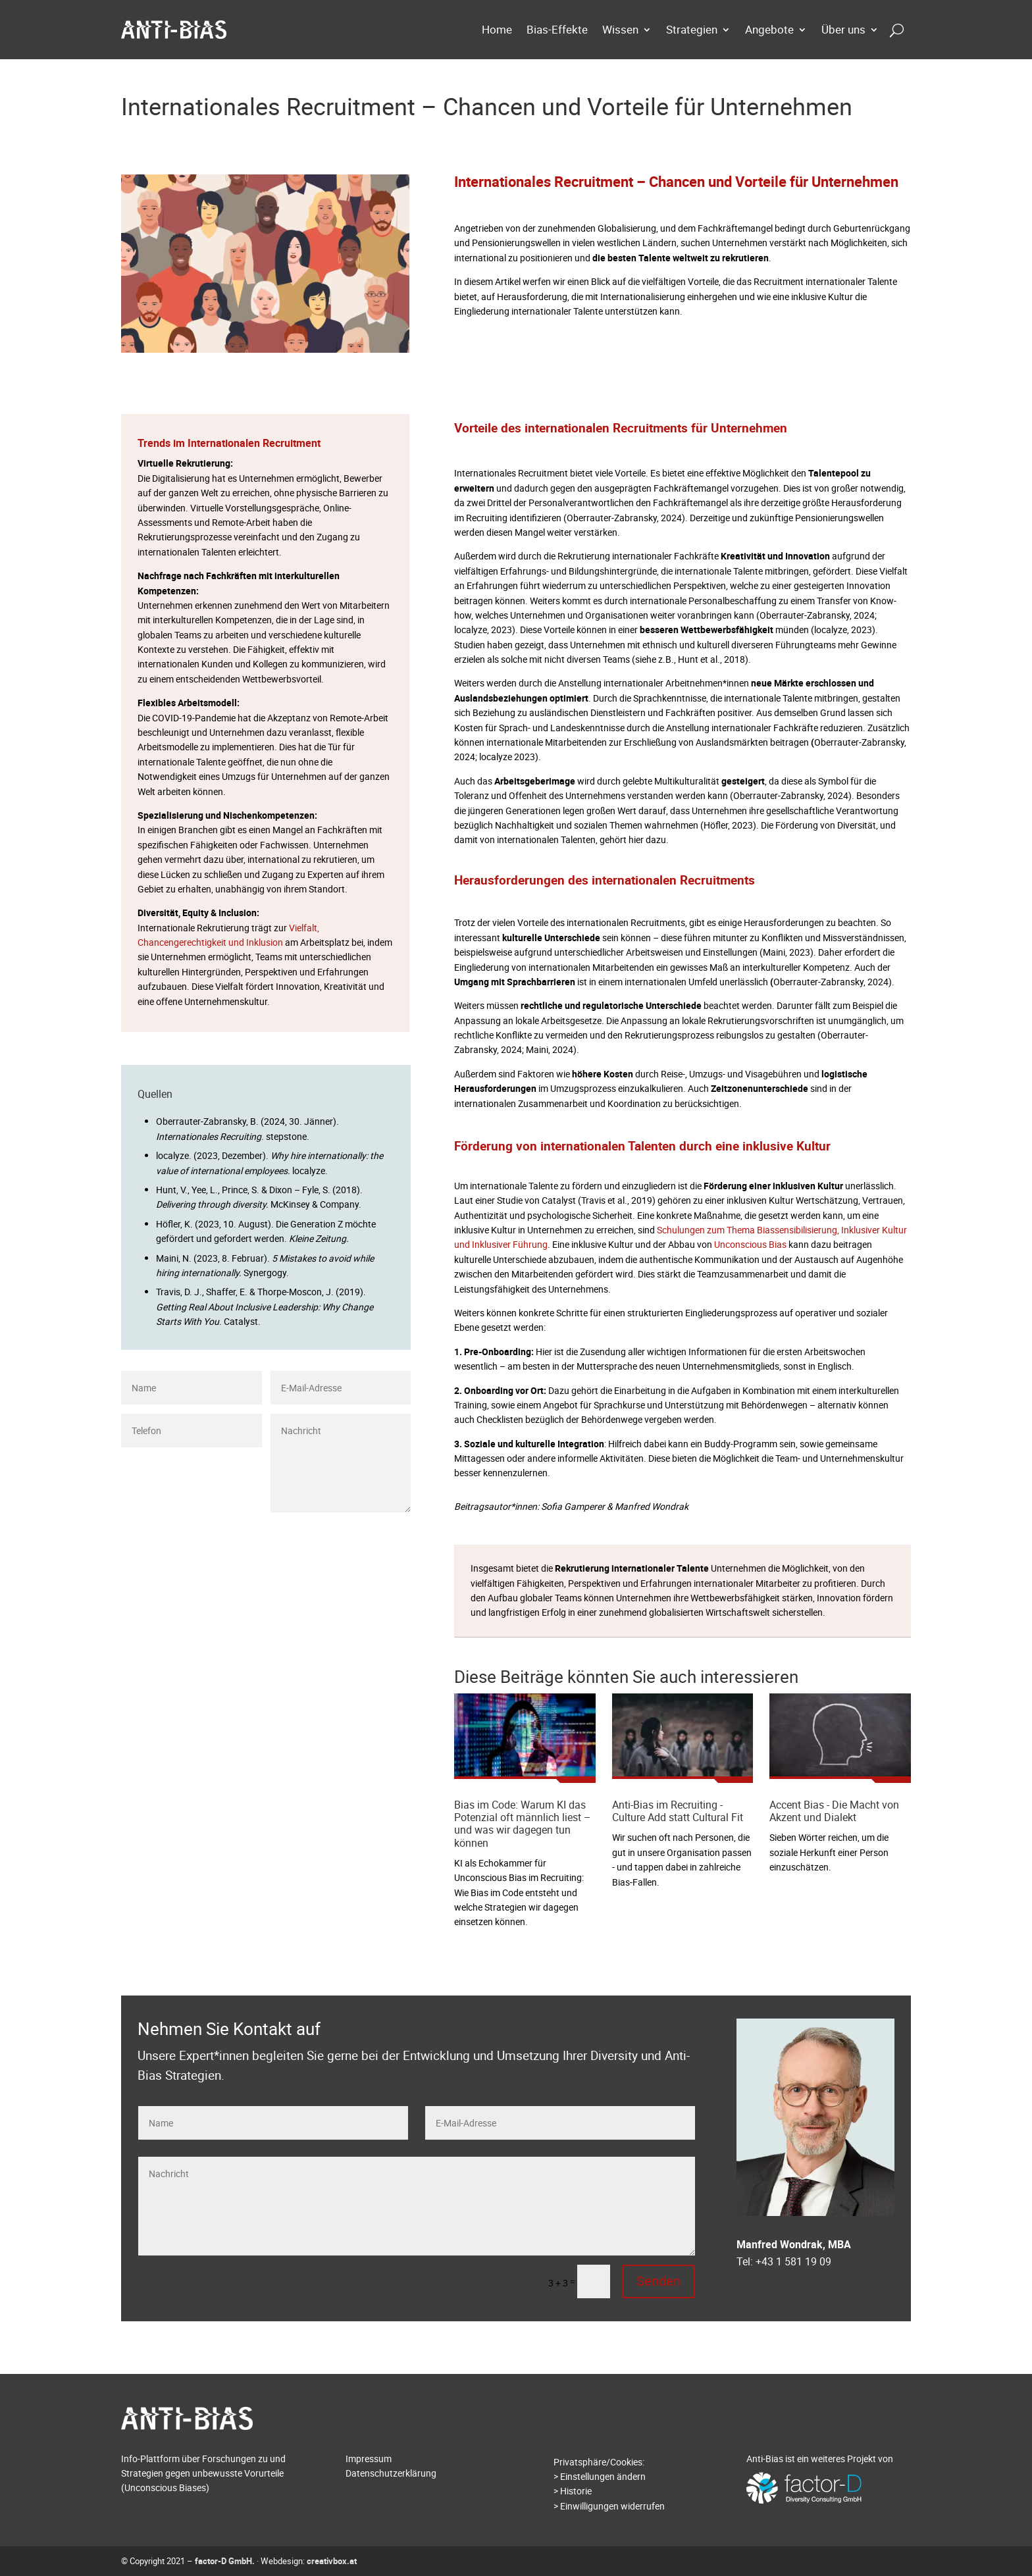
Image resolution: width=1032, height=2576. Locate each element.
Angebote (769, 29)
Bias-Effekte (557, 29)
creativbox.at (332, 2561)
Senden (381, 1534)
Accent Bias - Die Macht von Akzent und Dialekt (834, 1810)
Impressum (369, 2458)
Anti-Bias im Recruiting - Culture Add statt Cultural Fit (677, 1810)
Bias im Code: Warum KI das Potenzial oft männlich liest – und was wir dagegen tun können (522, 1823)
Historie (576, 2491)
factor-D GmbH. (225, 2561)
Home (497, 29)
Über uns (843, 29)
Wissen (620, 29)
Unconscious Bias (750, 1244)
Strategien (691, 29)
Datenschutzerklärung (391, 2473)
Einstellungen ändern (603, 2476)
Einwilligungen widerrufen (612, 2506)
